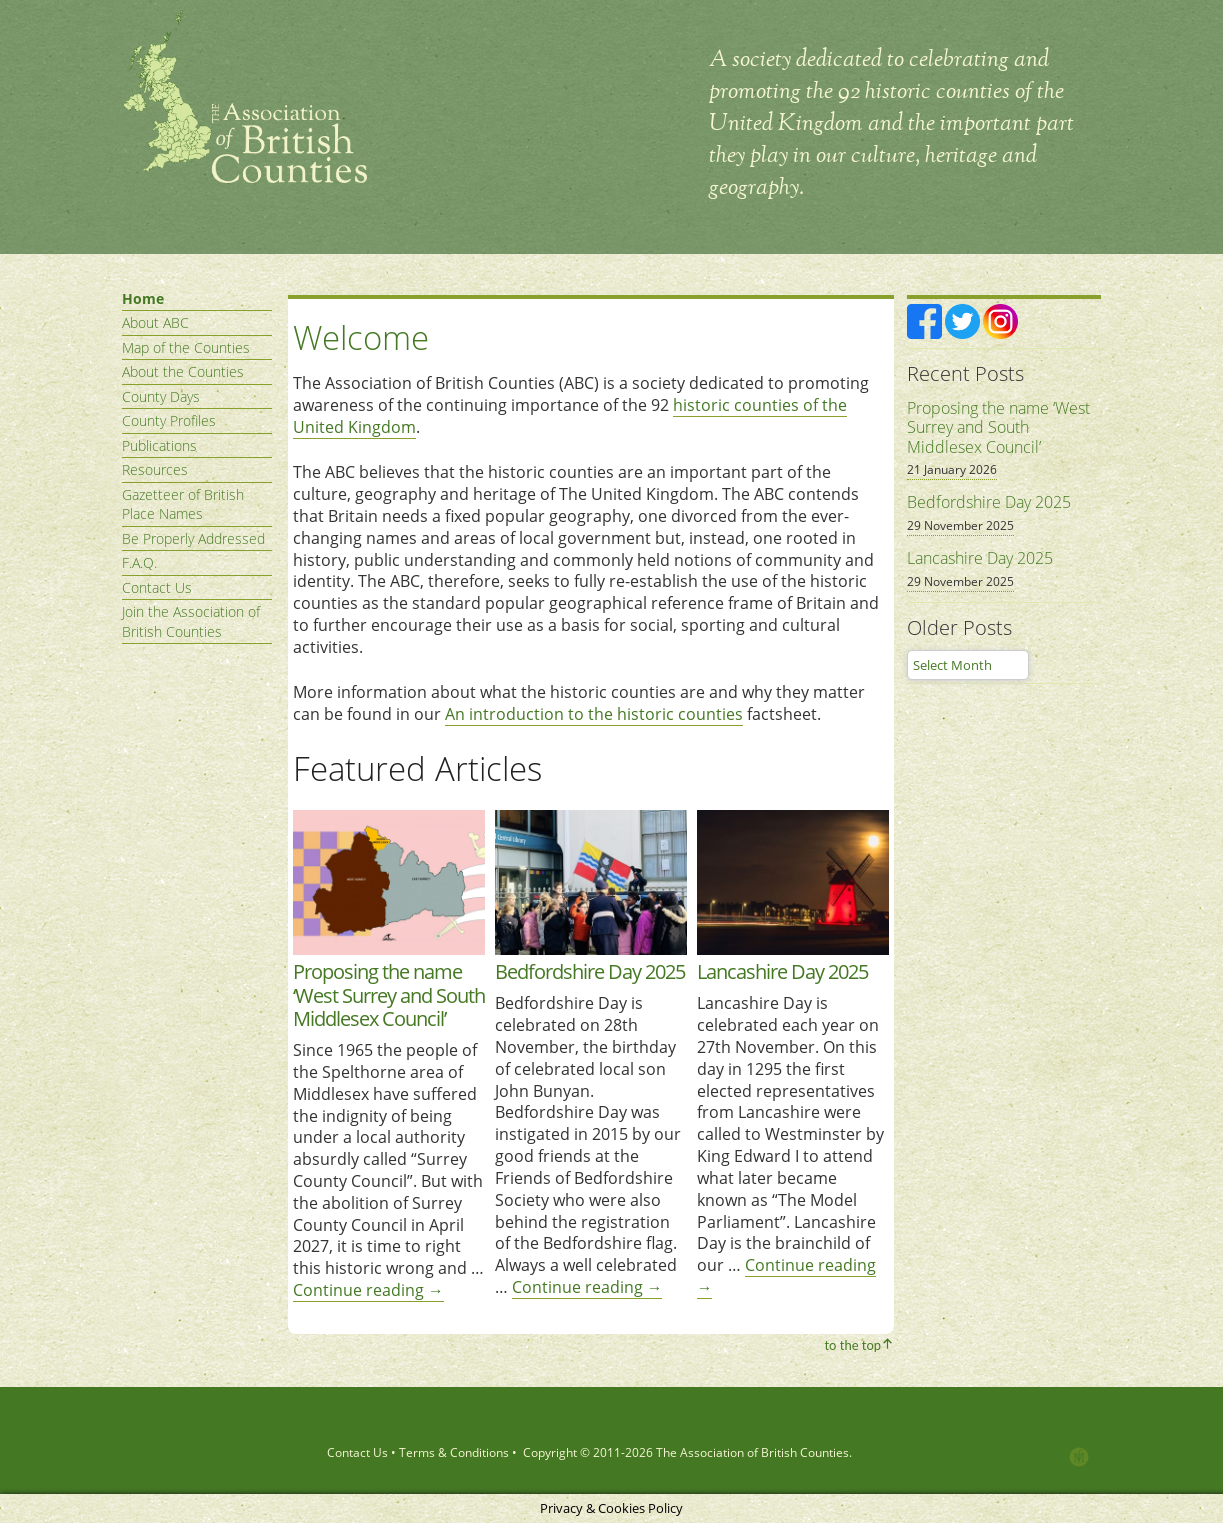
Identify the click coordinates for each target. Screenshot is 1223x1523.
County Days (161, 396)
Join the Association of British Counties (191, 621)
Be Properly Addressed (193, 538)
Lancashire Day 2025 (782, 971)
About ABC (155, 322)
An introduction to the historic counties (594, 714)
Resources (155, 469)
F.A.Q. (139, 562)
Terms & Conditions (454, 1452)
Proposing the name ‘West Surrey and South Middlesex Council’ (389, 995)
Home (143, 298)
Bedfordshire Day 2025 (590, 971)
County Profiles (169, 420)
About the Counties (183, 371)
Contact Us (157, 587)
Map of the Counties (186, 347)
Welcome (361, 337)
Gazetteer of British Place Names (183, 504)
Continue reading (368, 1290)
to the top (852, 1345)
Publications (159, 445)
